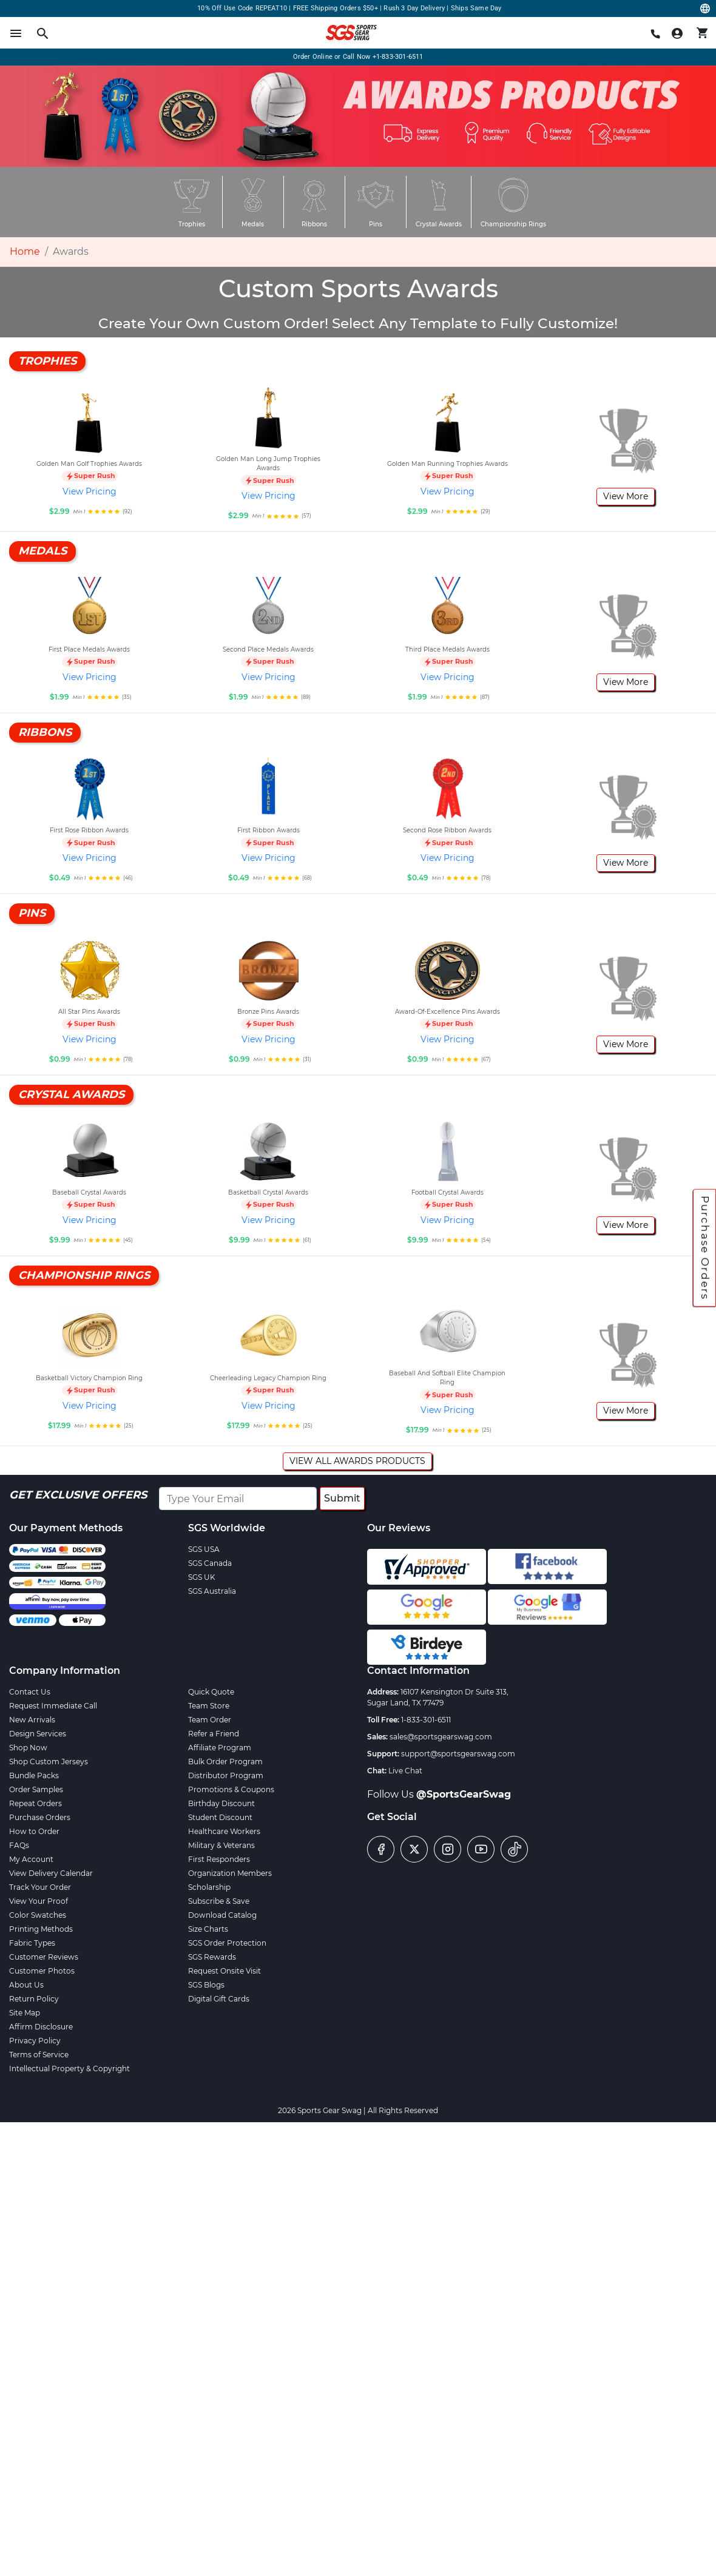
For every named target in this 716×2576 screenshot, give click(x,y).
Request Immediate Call (53, 1705)
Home (25, 251)
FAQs (19, 1845)
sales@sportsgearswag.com (441, 1736)
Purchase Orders (705, 1248)
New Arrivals (32, 1719)
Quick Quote (211, 1691)
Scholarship (209, 1887)
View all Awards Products (357, 1460)
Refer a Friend (213, 1733)
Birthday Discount (221, 1803)
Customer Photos (42, 1970)
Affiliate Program (219, 1747)
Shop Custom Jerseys (48, 1761)
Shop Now (28, 1747)
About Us (26, 1984)
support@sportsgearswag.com (458, 1753)
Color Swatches (37, 1915)
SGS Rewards (212, 1956)
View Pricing (89, 491)
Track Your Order (40, 1887)
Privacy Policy (35, 2040)
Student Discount (220, 1817)
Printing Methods (41, 1929)
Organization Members (230, 1873)
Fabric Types (32, 1942)
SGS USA (204, 1549)
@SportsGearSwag (463, 1794)
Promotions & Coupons (231, 1789)
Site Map (24, 2012)
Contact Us (29, 1691)
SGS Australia (212, 1591)
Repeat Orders (35, 1803)
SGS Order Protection (227, 1942)
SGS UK (201, 1577)
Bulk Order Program (225, 1761)
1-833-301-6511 (426, 1719)
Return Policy (34, 1998)
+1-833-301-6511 (398, 57)
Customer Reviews (43, 1956)
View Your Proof (38, 1901)
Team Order (209, 1719)
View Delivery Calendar (51, 1873)
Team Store (208, 1705)
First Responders (219, 1859)
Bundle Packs (34, 1775)
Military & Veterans (221, 1845)
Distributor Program (225, 1775)
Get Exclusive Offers (78, 1495)
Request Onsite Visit (224, 1970)
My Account (31, 1859)
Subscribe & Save (218, 1901)
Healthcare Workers (224, 1831)
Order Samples (36, 1789)
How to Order (34, 1831)
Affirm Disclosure (41, 2026)
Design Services (37, 1733)
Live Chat (405, 1770)
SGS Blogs (206, 1984)
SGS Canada (210, 1563)
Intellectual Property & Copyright (69, 2068)
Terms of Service (39, 2054)
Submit (342, 1498)
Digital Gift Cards (218, 1998)
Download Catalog (222, 1915)
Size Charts (208, 1929)
